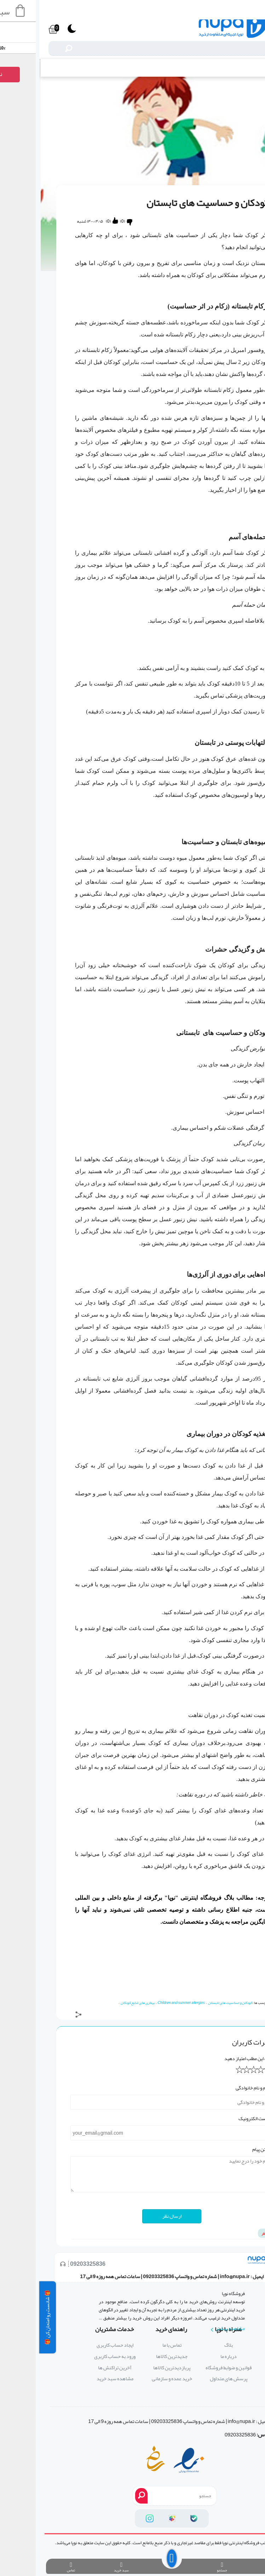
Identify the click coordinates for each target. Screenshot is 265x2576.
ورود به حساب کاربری (75, 2356)
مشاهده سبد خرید (75, 2379)
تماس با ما (132, 2345)
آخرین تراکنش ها (75, 2368)
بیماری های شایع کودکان (98, 2002)
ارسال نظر (132, 2216)
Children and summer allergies (142, 2002)
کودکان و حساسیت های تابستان (191, 2002)
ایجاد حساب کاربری (75, 2345)
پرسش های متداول (189, 2379)
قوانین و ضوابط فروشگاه (189, 2368)
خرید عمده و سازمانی (133, 2379)
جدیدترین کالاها (132, 2356)
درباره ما (189, 2356)
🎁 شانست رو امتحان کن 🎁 (8, 2317)
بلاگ (248, 67)
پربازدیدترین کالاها (132, 2368)
